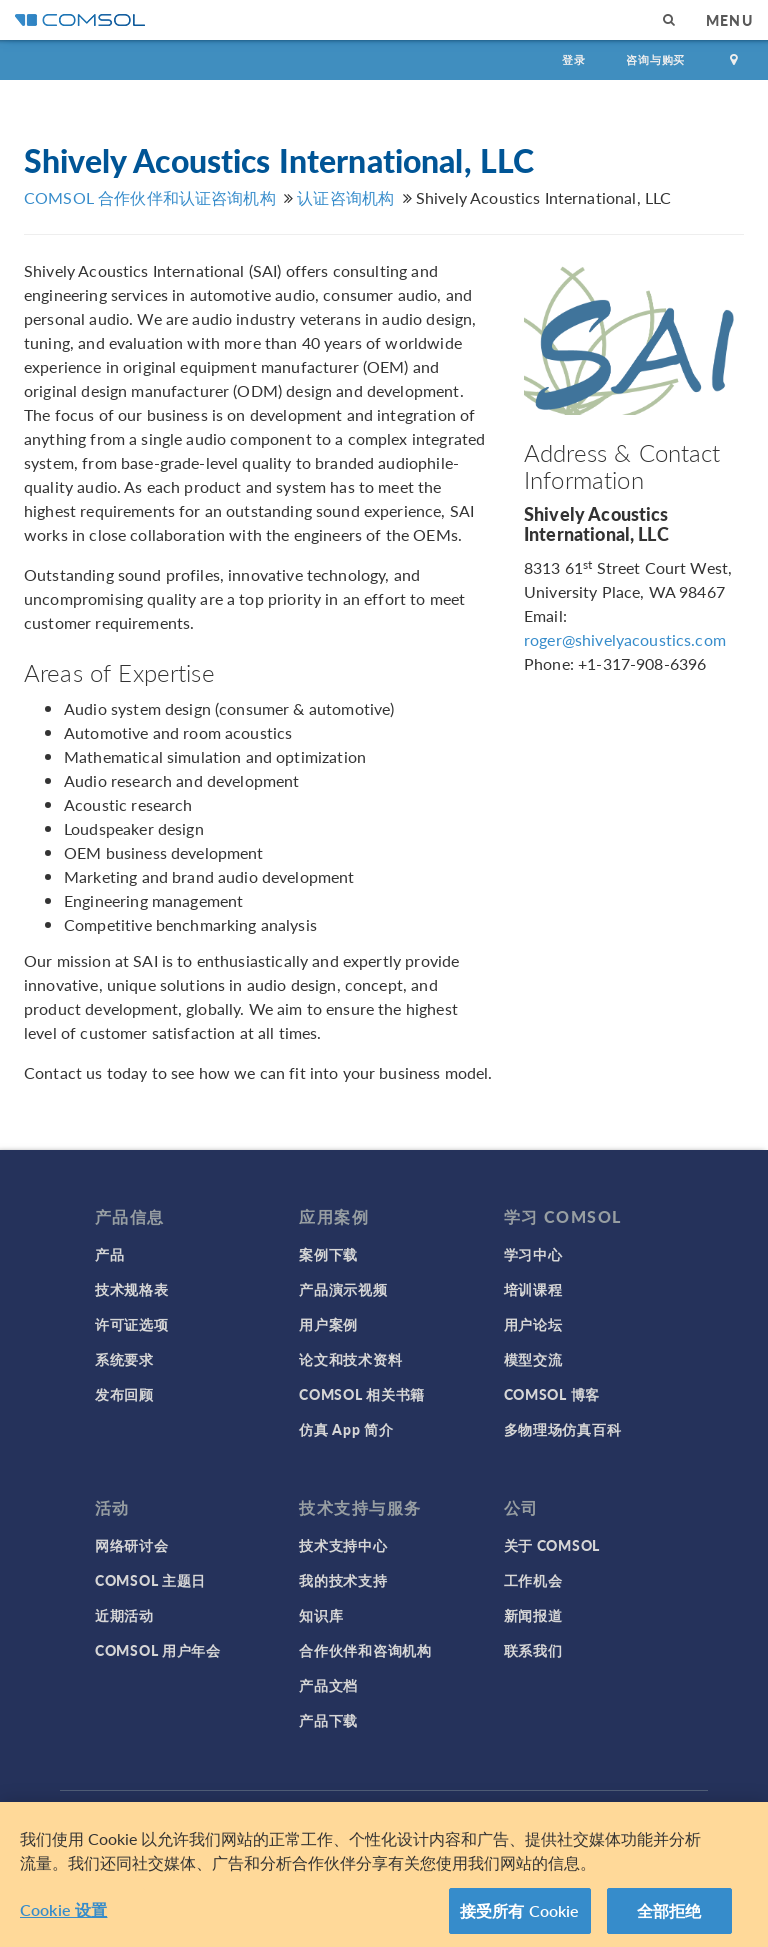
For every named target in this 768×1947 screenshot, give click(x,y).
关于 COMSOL (552, 1545)
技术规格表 (132, 1289)
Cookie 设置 (63, 1917)
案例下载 (328, 1254)
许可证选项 (132, 1324)
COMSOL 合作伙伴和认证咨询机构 (150, 197)
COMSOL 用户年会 (158, 1650)
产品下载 (328, 1720)
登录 (574, 59)
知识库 (321, 1615)
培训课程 (533, 1289)
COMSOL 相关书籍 (362, 1394)
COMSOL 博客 (552, 1394)
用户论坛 (533, 1324)
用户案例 (328, 1324)
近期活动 (124, 1615)
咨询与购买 (655, 59)
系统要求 (124, 1359)
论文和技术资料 (350, 1359)
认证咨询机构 (345, 197)
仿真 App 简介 (346, 1429)
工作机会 (533, 1580)
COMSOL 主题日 (150, 1580)
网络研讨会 (132, 1545)
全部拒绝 (669, 1918)
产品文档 (328, 1685)
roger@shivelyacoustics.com (625, 639)
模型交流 (533, 1359)
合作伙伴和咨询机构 (365, 1650)
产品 (109, 1254)
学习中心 (533, 1254)
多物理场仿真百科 (563, 1429)
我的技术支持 (343, 1580)
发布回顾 (124, 1394)
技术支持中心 (343, 1545)
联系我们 (533, 1650)
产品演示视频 (343, 1289)
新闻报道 (533, 1615)
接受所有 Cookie (520, 1918)
